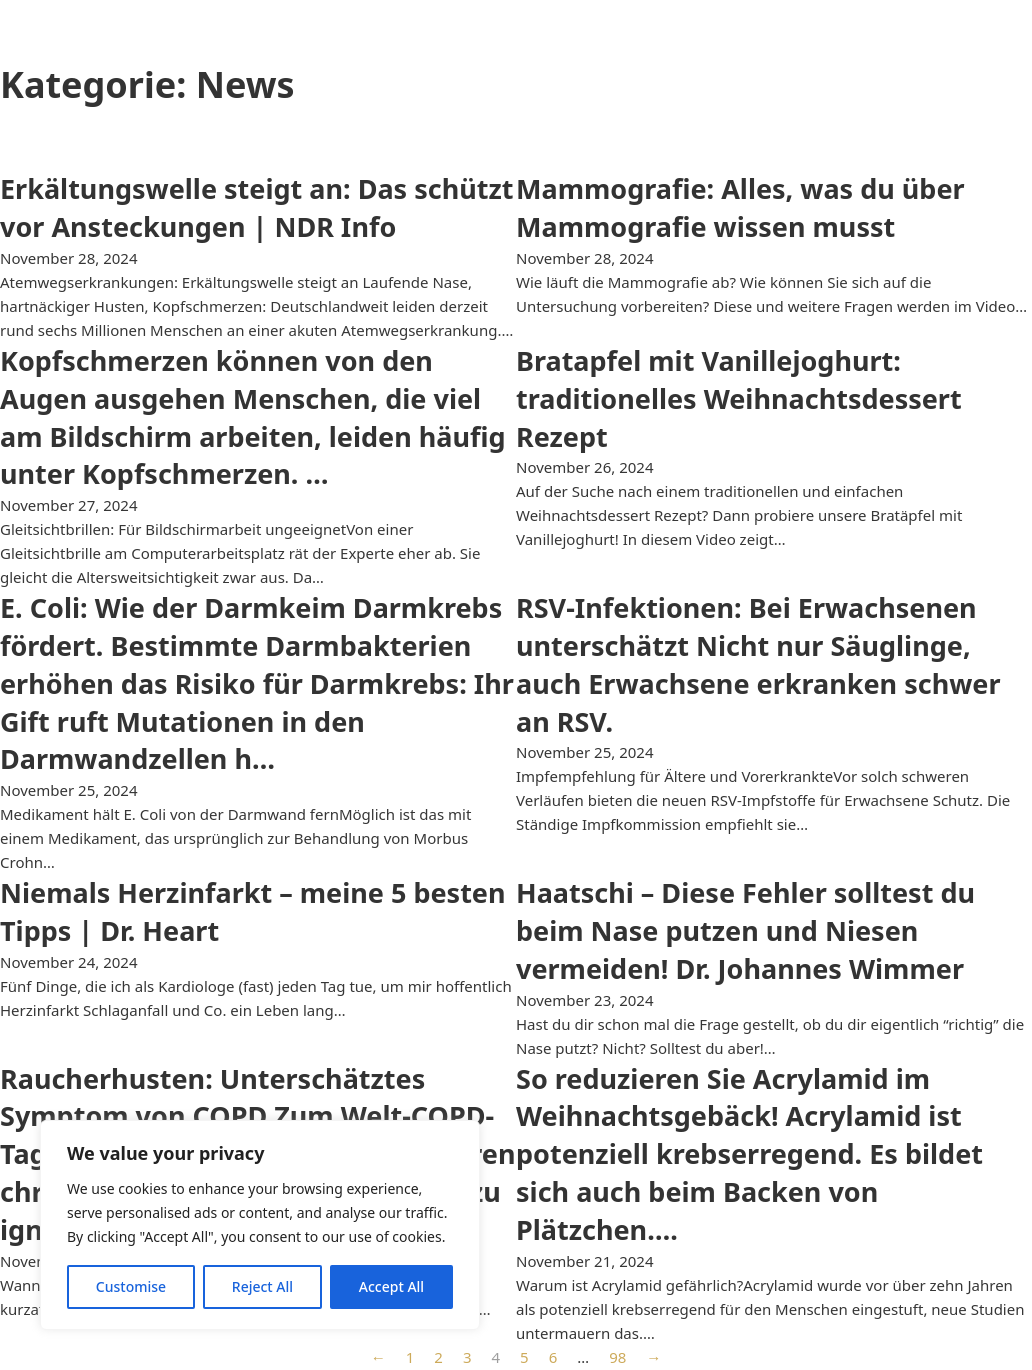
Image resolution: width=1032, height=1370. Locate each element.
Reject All (262, 1286)
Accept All (391, 1286)
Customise (131, 1286)
